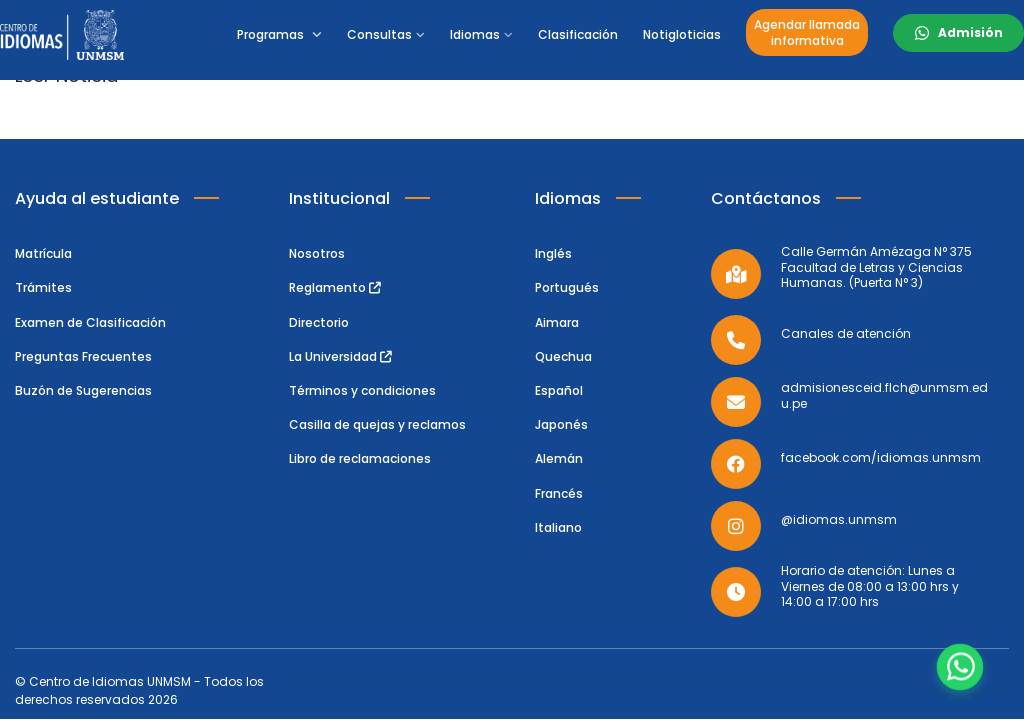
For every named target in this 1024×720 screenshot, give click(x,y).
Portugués (567, 287)
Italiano (558, 527)
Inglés (553, 253)
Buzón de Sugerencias (83, 390)
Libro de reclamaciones (360, 458)
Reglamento (335, 287)
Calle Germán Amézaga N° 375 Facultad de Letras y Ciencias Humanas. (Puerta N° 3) (876, 267)
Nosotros (317, 253)
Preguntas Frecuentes (83, 356)
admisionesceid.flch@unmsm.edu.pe (884, 395)
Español (559, 390)
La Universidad (340, 356)
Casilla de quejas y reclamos (377, 424)
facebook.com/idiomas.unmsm (881, 458)
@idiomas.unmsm (839, 520)
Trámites (43, 287)
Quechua (563, 356)
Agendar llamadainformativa (807, 32)
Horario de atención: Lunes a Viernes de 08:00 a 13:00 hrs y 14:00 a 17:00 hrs (870, 586)
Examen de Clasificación (90, 322)
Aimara (557, 322)
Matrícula (43, 253)
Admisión (970, 32)
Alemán (559, 458)
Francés (559, 493)
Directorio (319, 322)
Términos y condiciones (362, 390)
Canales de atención (846, 334)
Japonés (561, 424)
